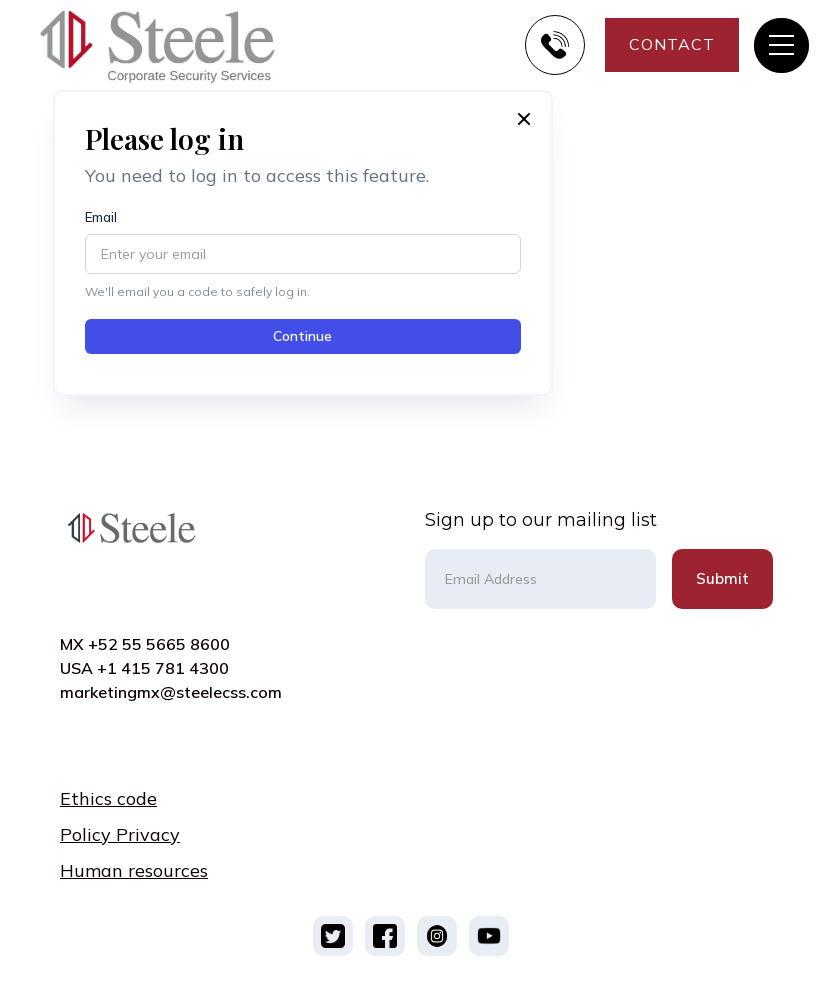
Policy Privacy (120, 834)
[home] (174, 45)
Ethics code (108, 798)
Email (101, 217)
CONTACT (672, 44)
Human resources (134, 870)
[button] (781, 45)
